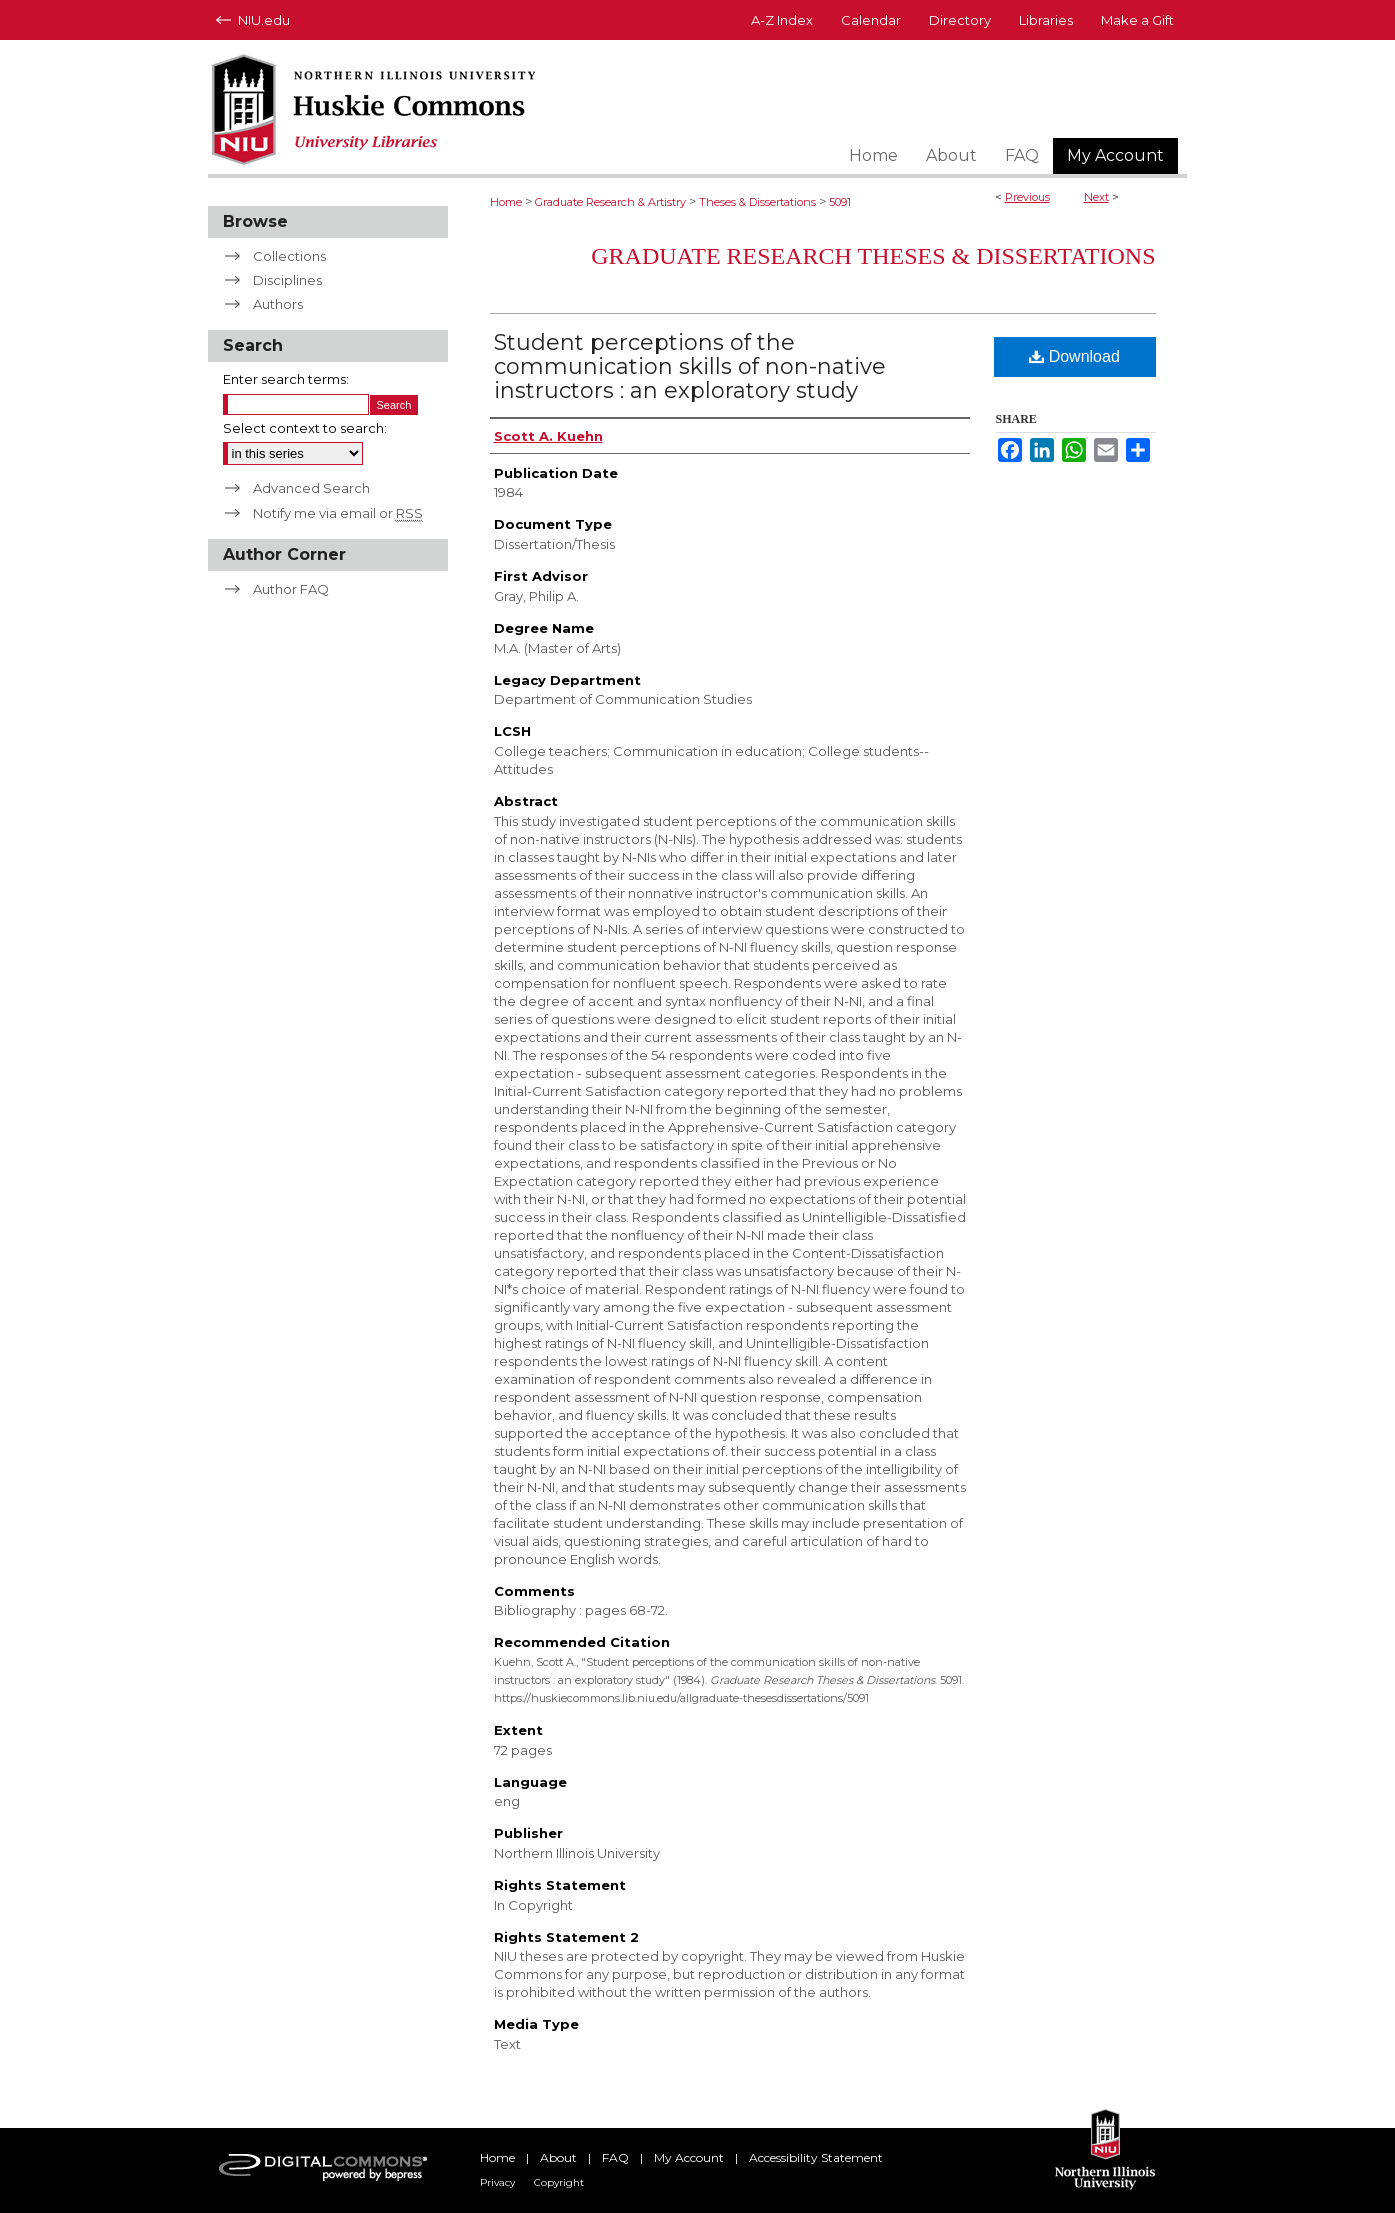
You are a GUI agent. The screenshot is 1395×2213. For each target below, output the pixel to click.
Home (506, 202)
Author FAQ (291, 589)
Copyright (559, 2182)
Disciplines (287, 280)
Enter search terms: (286, 379)
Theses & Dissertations (757, 202)
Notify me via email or (338, 513)
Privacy (497, 2182)
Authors (278, 304)
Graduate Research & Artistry (610, 202)
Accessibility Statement (816, 2157)
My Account (689, 2157)
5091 (840, 202)
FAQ (615, 2157)
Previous (1027, 197)
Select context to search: (305, 428)
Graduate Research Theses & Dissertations (873, 256)
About (558, 2157)
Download (1074, 356)
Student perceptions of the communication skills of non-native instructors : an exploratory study (690, 366)
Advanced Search (311, 488)
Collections (289, 256)
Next (1096, 197)
